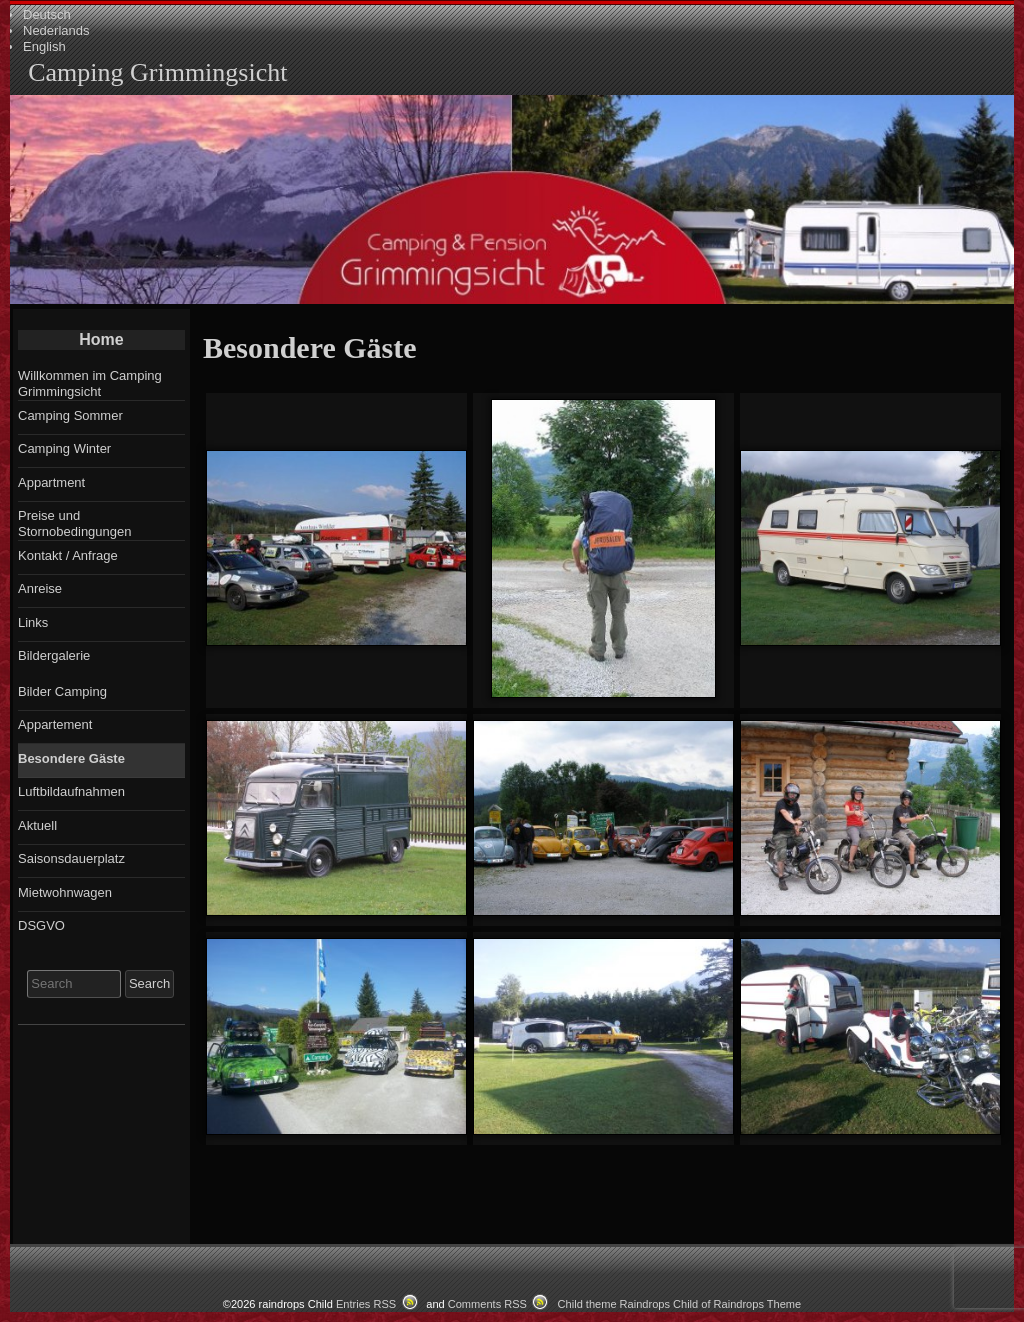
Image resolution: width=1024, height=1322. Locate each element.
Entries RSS (366, 1304)
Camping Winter (64, 448)
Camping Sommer (70, 415)
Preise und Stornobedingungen (75, 523)
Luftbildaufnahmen (71, 791)
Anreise (40, 588)
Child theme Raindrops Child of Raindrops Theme (680, 1304)
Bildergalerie (54, 655)
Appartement (55, 724)
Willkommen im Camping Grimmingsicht (90, 383)
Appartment (51, 482)
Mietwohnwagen (65, 892)
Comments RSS (487, 1304)
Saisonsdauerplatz (71, 858)
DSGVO (41, 925)
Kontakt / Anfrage (68, 555)
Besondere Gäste (71, 758)
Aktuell (37, 825)
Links (33, 622)
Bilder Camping (62, 691)
